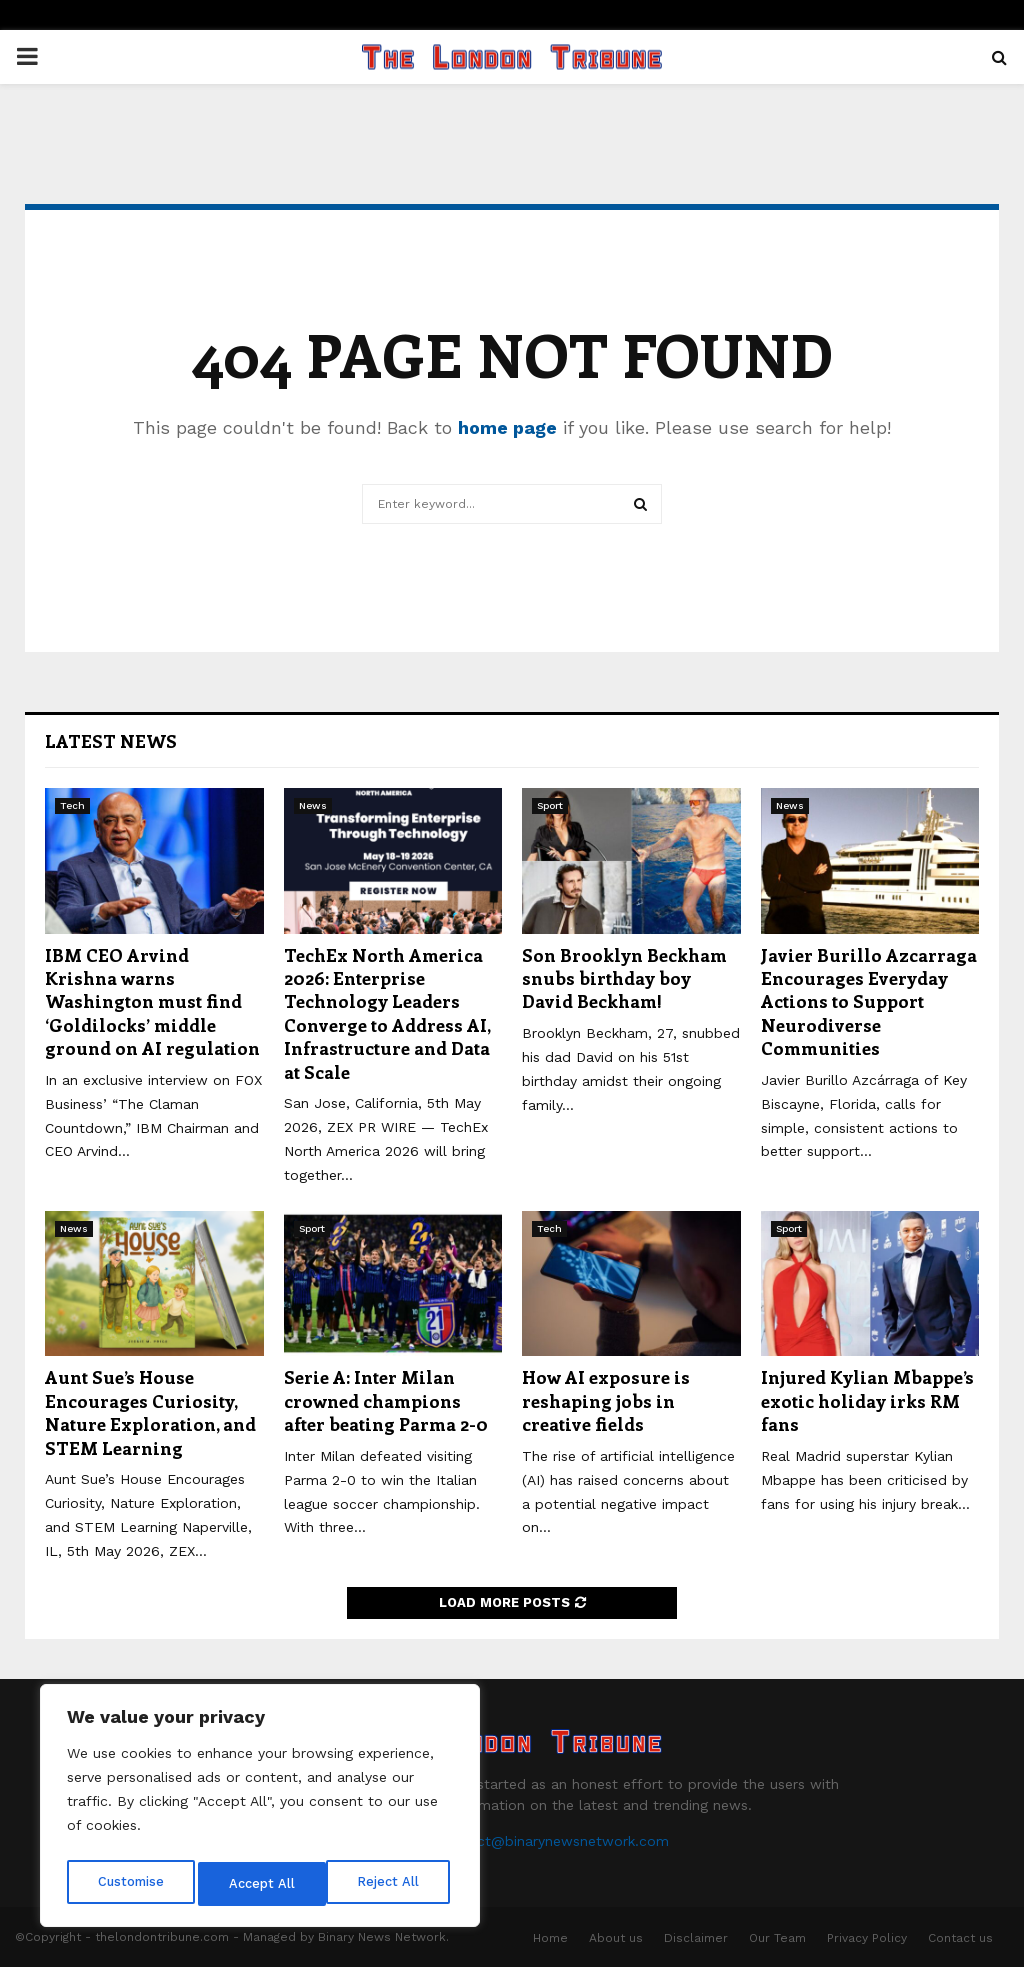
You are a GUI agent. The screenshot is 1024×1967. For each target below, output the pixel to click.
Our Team (777, 1938)
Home (550, 1938)
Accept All (391, 1884)
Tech (72, 805)
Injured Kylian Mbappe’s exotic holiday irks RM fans (867, 1400)
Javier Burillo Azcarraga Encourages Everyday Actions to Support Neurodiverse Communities (869, 1002)
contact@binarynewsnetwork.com (553, 1841)
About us (616, 1938)
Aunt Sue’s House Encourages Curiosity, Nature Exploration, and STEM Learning (150, 1412)
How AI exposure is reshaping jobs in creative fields (606, 1400)
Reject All (262, 1884)
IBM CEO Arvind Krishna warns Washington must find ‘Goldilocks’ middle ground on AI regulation (152, 1002)
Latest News (111, 741)
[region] (260, 1810)
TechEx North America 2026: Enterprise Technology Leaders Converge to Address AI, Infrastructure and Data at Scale (387, 1013)
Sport (550, 805)
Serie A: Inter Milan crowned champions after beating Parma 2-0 (386, 1400)
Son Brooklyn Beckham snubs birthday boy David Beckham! (624, 978)
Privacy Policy (867, 1938)
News (313, 805)
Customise (131, 1884)
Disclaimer (696, 1938)
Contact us (960, 1938)
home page (507, 427)
